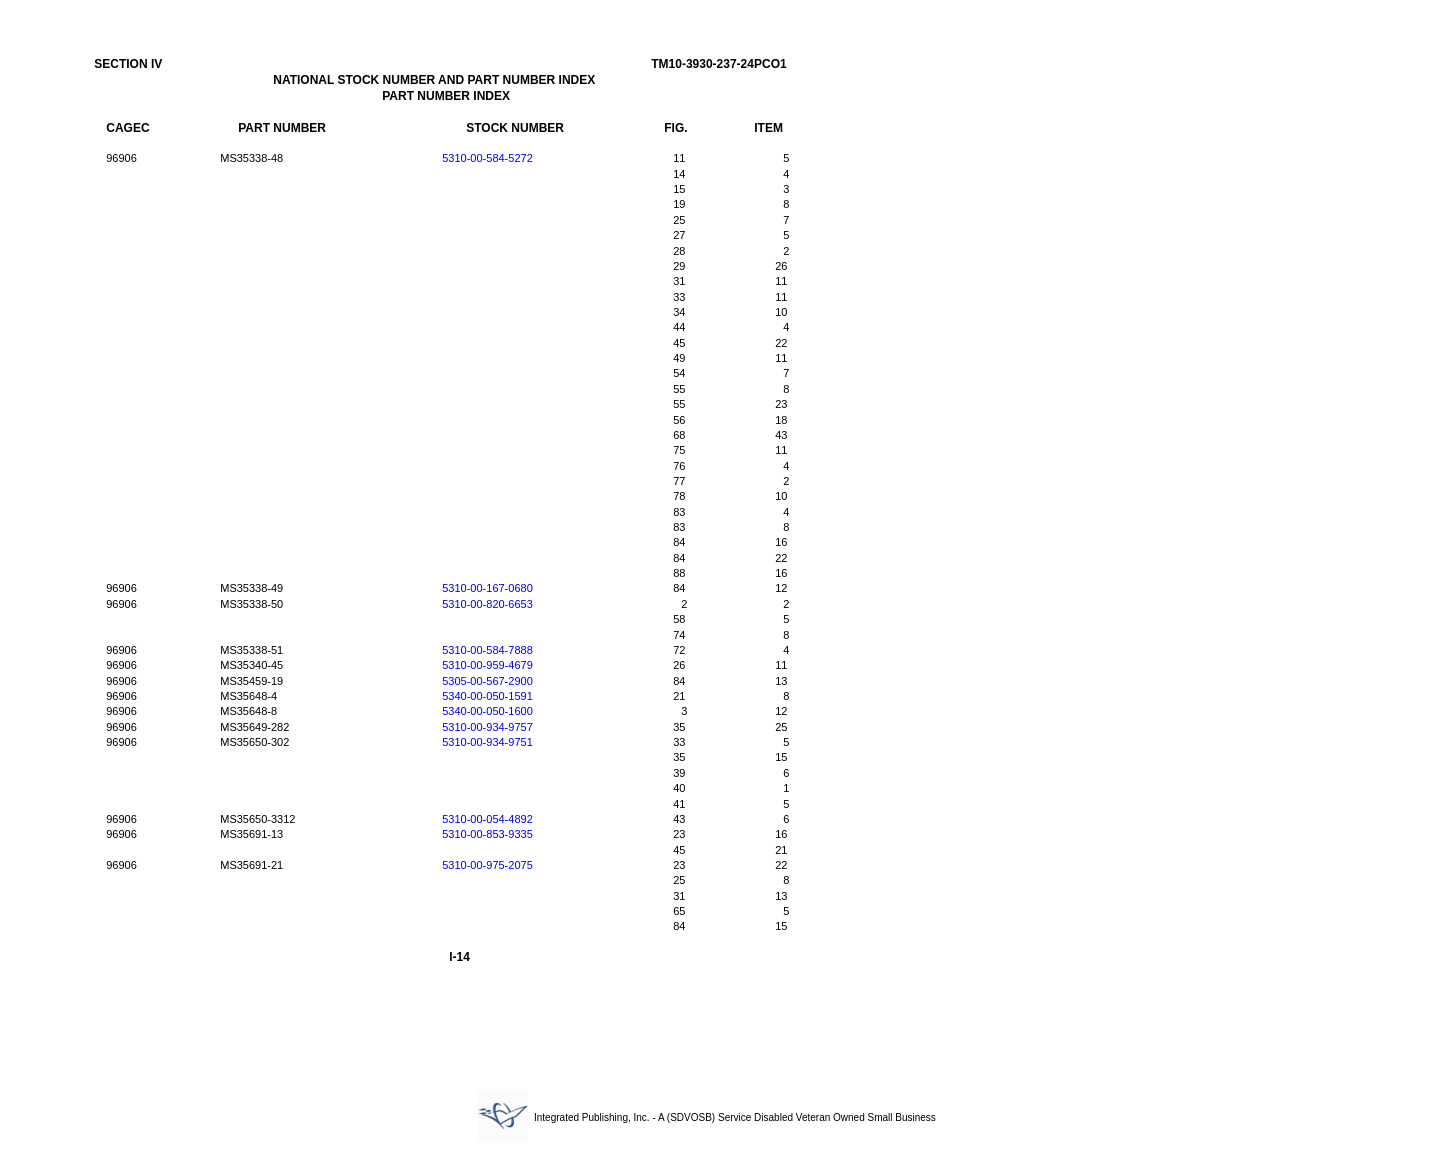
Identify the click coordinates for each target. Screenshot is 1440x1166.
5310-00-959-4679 (487, 665)
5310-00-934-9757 (487, 727)
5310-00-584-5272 (487, 158)
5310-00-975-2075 (487, 865)
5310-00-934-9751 (487, 742)
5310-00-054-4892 (487, 819)
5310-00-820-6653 (487, 604)
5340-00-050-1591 (487, 696)
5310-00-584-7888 (487, 650)
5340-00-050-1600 (487, 711)
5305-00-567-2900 (487, 681)
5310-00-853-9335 (487, 834)
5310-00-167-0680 (487, 588)
